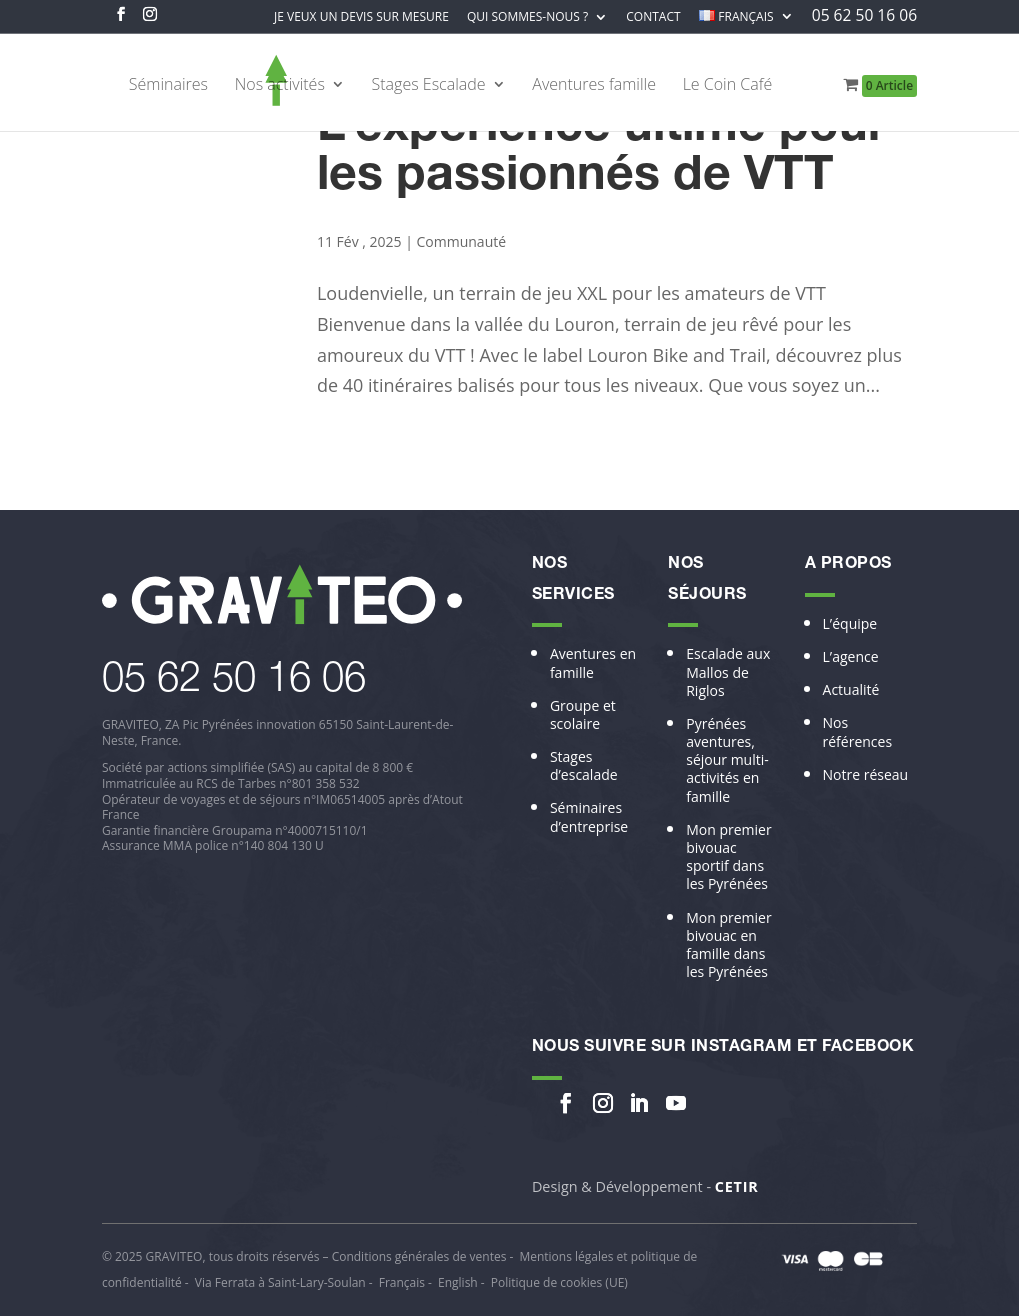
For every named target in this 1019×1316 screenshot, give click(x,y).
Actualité (851, 690)
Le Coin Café (728, 86)
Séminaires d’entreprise (589, 817)
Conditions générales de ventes (419, 1256)
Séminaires (168, 86)
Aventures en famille (593, 663)
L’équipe (850, 624)
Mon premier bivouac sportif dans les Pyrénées (728, 857)
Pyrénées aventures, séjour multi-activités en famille (727, 760)
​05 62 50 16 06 (234, 682)
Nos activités (280, 86)
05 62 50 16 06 (864, 17)
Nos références (858, 732)
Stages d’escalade (584, 766)
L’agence (851, 657)
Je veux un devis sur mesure (361, 18)
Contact (653, 18)
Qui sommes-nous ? (527, 18)
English (458, 1282)
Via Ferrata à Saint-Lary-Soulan (280, 1282)
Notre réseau (866, 775)
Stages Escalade (429, 86)
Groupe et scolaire (583, 715)
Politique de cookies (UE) (559, 1282)
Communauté (462, 241)
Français (402, 1282)
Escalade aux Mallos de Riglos (728, 672)
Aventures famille (594, 86)
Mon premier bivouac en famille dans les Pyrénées (728, 945)
